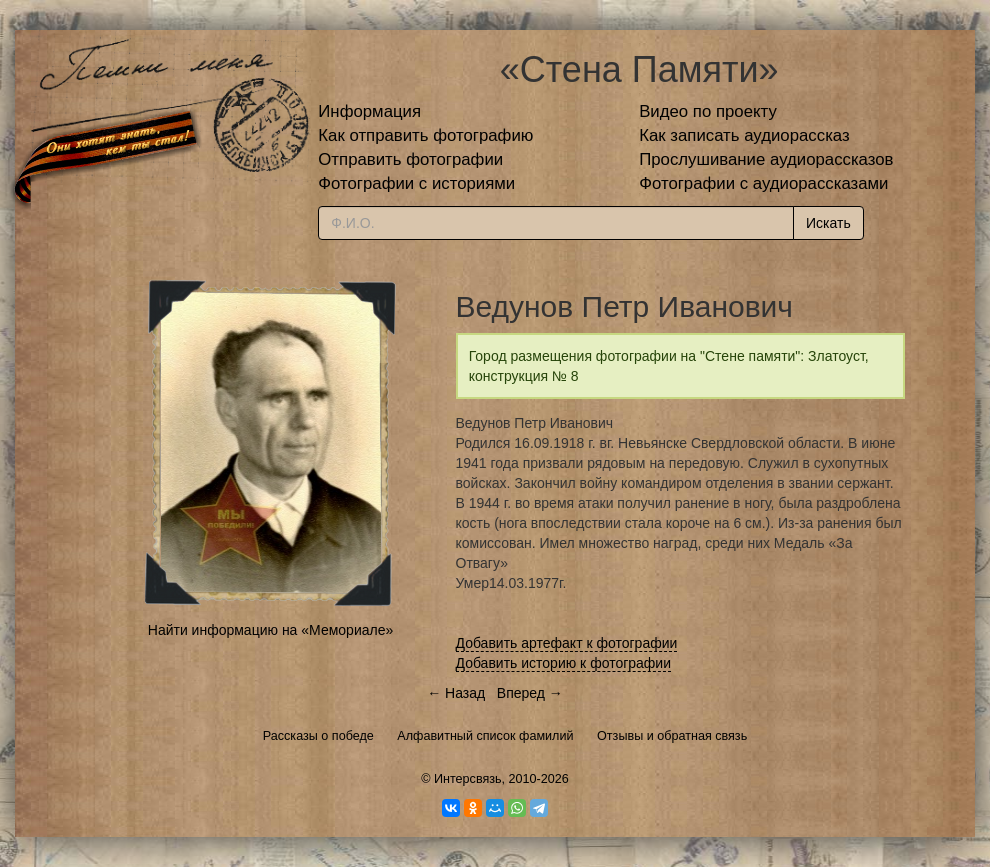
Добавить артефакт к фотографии (567, 643)
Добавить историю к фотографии (564, 663)
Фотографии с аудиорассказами (763, 183)
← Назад (456, 693)
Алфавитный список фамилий (485, 736)
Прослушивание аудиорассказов (766, 159)
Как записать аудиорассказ (744, 135)
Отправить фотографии (410, 159)
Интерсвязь (468, 779)
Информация (369, 111)
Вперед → (530, 693)
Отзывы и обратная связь (672, 736)
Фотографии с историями (416, 183)
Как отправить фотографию (425, 135)
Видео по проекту (708, 111)
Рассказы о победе (318, 736)
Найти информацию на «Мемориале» (270, 630)
